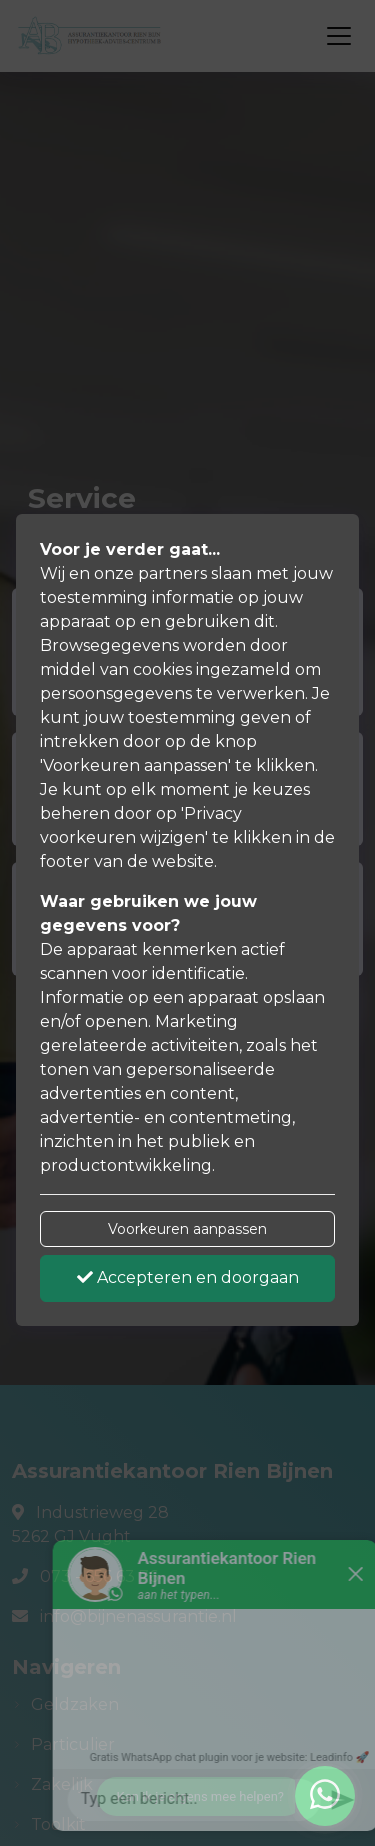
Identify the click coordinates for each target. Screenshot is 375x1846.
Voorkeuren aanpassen (187, 1229)
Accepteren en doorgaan (188, 1277)
